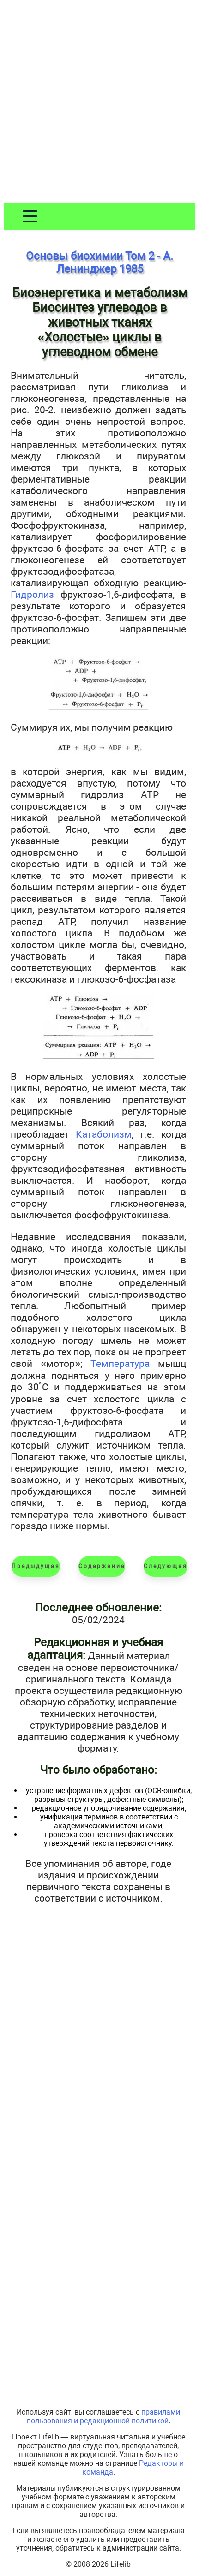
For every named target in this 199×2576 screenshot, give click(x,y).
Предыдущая (36, 1566)
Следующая (165, 1566)
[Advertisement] (99, 103)
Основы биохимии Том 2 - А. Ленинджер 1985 (99, 262)
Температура (120, 1363)
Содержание (101, 1566)
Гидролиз (32, 594)
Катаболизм (104, 1134)
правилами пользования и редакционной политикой (104, 2416)
